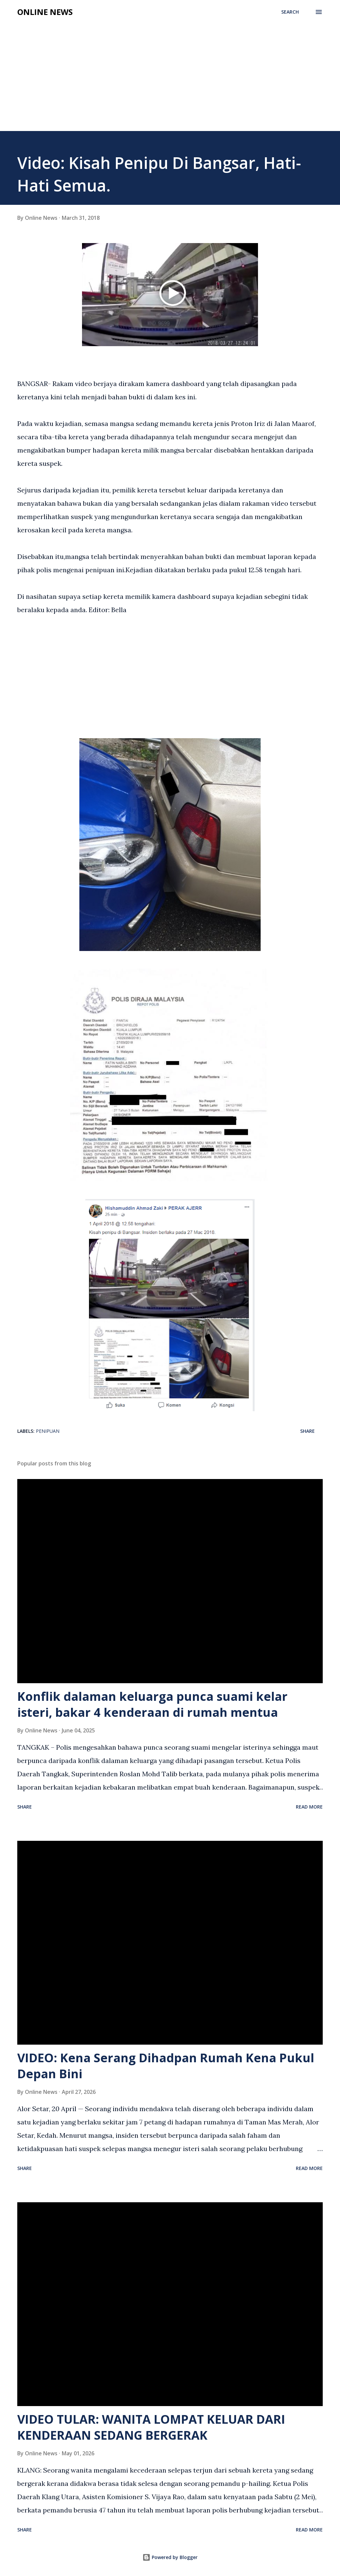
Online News (45, 11)
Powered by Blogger (170, 2557)
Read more (309, 1807)
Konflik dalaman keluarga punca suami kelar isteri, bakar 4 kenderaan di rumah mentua (152, 1704)
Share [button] (307, 1431)
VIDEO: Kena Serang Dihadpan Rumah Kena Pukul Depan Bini (165, 2066)
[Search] (290, 12)
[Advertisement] (170, 81)
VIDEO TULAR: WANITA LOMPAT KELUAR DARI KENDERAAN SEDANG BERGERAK (151, 2427)
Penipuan (47, 1431)
